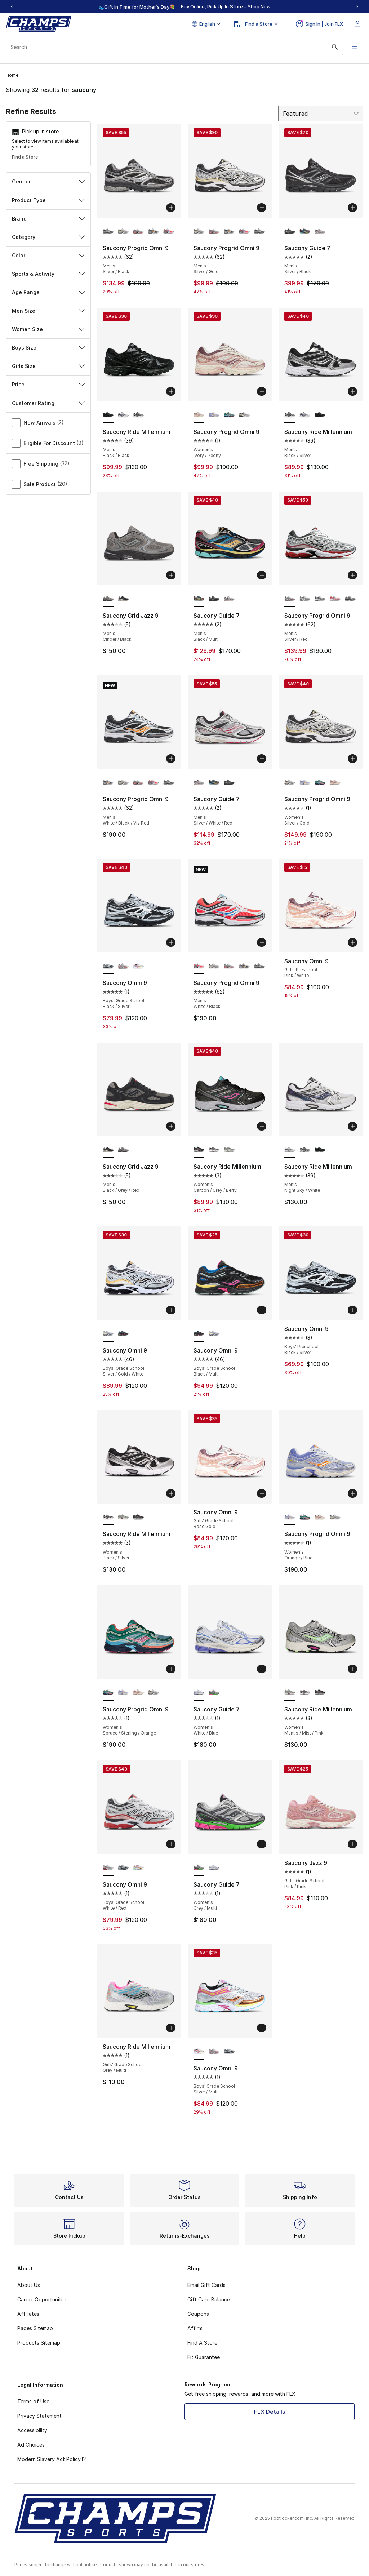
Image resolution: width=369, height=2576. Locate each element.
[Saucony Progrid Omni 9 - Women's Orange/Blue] (214, 415)
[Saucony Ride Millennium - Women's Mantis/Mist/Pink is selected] (289, 1693)
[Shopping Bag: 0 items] (357, 24)
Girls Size (48, 366)
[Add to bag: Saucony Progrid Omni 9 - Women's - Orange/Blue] (352, 1493)
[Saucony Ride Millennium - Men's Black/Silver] (138, 415)
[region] (184, 6)
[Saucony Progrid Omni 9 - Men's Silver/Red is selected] (289, 599)
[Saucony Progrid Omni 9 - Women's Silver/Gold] (244, 415)
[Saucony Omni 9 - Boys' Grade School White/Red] (123, 966)
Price (48, 384)
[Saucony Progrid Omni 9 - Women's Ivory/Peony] (335, 782)
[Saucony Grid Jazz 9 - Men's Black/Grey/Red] (123, 599)
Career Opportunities (42, 2299)
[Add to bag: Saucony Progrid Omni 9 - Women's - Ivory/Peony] (261, 391)
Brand (48, 219)
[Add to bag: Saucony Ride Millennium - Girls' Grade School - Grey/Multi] (170, 2028)
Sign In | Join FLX (319, 23)
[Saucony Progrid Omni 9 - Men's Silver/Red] (138, 231)
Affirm (195, 2328)
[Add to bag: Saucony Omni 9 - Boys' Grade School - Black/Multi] (261, 1310)
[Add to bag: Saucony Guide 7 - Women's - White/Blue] (261, 1669)
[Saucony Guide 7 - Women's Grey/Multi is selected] (199, 1868)
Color (48, 255)
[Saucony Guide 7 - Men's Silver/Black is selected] (289, 231)
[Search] (174, 47)
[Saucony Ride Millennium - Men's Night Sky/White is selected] (289, 1150)
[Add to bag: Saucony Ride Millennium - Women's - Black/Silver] (170, 1493)
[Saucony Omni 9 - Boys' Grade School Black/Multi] (123, 1334)
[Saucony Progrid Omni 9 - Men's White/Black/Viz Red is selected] (108, 782)
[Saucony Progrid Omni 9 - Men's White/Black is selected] (199, 966)
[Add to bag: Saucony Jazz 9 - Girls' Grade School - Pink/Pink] (352, 1844)
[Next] (356, 6)
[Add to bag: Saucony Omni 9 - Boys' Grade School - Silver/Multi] (261, 2028)
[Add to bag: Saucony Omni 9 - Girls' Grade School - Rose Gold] (261, 1493)
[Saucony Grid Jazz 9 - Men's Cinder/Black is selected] (108, 599)
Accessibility (32, 2430)
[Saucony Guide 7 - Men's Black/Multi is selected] (199, 599)
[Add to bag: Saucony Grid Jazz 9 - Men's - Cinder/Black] (170, 575)
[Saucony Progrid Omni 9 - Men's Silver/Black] (259, 231)
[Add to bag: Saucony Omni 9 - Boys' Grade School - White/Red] (170, 1844)
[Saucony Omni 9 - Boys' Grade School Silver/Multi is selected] (199, 2052)
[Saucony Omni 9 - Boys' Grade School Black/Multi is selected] (199, 1334)
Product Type (48, 200)
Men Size (48, 311)
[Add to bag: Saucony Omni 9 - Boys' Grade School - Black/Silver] (170, 942)
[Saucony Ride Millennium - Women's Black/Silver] (214, 1150)
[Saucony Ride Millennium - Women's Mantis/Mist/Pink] (229, 1150)
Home (12, 75)
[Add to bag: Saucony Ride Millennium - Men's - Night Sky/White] (352, 1126)
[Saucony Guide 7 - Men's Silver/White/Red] (320, 231)
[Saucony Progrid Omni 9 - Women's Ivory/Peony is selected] (199, 415)
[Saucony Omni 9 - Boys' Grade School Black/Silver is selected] (108, 966)
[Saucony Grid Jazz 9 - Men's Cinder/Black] (123, 1150)
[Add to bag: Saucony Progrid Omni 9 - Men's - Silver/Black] (170, 207)
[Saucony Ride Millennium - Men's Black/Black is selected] (108, 415)
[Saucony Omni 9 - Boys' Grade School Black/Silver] (123, 1868)
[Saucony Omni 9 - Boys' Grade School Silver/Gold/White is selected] (108, 1334)
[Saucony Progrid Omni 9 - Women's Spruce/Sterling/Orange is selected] (108, 1693)
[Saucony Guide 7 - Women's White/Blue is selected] (199, 1693)
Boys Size (48, 348)
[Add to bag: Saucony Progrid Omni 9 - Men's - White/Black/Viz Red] (170, 758)
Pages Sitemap (35, 2328)
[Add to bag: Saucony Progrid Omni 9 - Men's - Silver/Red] (352, 575)
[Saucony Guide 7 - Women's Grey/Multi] (214, 1693)
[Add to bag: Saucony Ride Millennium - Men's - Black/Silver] (352, 391)
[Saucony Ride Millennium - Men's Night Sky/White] (123, 415)
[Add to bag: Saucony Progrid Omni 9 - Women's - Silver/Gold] (352, 758)
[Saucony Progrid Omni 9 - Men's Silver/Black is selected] (108, 231)
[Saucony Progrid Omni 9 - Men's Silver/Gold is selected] (199, 231)
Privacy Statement (39, 2416)
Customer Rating (48, 403)
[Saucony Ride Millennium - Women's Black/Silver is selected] (108, 1517)
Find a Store (25, 157)
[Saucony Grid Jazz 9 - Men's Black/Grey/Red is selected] (108, 1150)
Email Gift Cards (206, 2285)
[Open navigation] (354, 47)
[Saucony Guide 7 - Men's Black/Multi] (304, 231)
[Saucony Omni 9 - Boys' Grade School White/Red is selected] (108, 1868)
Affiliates (28, 2314)
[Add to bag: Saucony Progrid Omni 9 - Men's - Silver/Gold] (261, 207)
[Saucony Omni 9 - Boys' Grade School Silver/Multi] (138, 966)
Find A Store (202, 2343)
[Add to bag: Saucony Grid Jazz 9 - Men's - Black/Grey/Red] (170, 1126)
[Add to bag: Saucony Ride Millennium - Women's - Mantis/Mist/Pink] (352, 1669)
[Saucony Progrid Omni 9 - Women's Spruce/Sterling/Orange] (229, 415)
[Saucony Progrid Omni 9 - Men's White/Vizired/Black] (153, 231)
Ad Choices (31, 2445)
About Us (28, 2285)
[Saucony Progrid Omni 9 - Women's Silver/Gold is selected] (289, 782)
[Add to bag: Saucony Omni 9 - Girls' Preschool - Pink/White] (352, 942)
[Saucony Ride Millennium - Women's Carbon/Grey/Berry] (138, 1517)
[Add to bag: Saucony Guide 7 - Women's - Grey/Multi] (261, 1844)
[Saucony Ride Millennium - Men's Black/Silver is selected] (289, 415)
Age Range (48, 292)
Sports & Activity (48, 274)
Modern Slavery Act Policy (51, 2459)
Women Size (48, 329)
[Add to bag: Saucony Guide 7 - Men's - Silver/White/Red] (261, 758)
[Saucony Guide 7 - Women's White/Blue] (214, 1868)
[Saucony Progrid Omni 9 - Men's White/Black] (168, 231)
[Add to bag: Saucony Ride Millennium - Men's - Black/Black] (170, 391)
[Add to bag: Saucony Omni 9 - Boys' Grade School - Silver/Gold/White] (170, 1310)
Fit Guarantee (203, 2357)
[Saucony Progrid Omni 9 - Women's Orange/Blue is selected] (289, 1517)
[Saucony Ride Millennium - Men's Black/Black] (320, 415)
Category (48, 237)
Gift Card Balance (208, 2299)
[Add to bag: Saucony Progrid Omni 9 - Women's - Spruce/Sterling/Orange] (170, 1669)
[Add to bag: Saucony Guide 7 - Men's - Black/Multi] (261, 575)
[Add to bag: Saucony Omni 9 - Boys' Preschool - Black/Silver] (352, 1310)
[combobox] (174, 47)
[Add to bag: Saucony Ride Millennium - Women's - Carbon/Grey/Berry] (261, 1126)
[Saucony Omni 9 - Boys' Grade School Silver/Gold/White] (214, 1334)
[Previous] (12, 6)
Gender (48, 181)
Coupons (198, 2314)
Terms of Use (33, 2401)
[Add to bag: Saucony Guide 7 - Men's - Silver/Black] (352, 207)
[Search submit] (335, 47)
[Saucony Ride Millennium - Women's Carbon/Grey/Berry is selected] (199, 1150)
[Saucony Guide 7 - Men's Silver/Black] (214, 599)
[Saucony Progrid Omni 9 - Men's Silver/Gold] (123, 231)
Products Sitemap (38, 2343)
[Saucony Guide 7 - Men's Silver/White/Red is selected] (199, 782)
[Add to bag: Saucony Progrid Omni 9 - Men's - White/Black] (261, 942)
